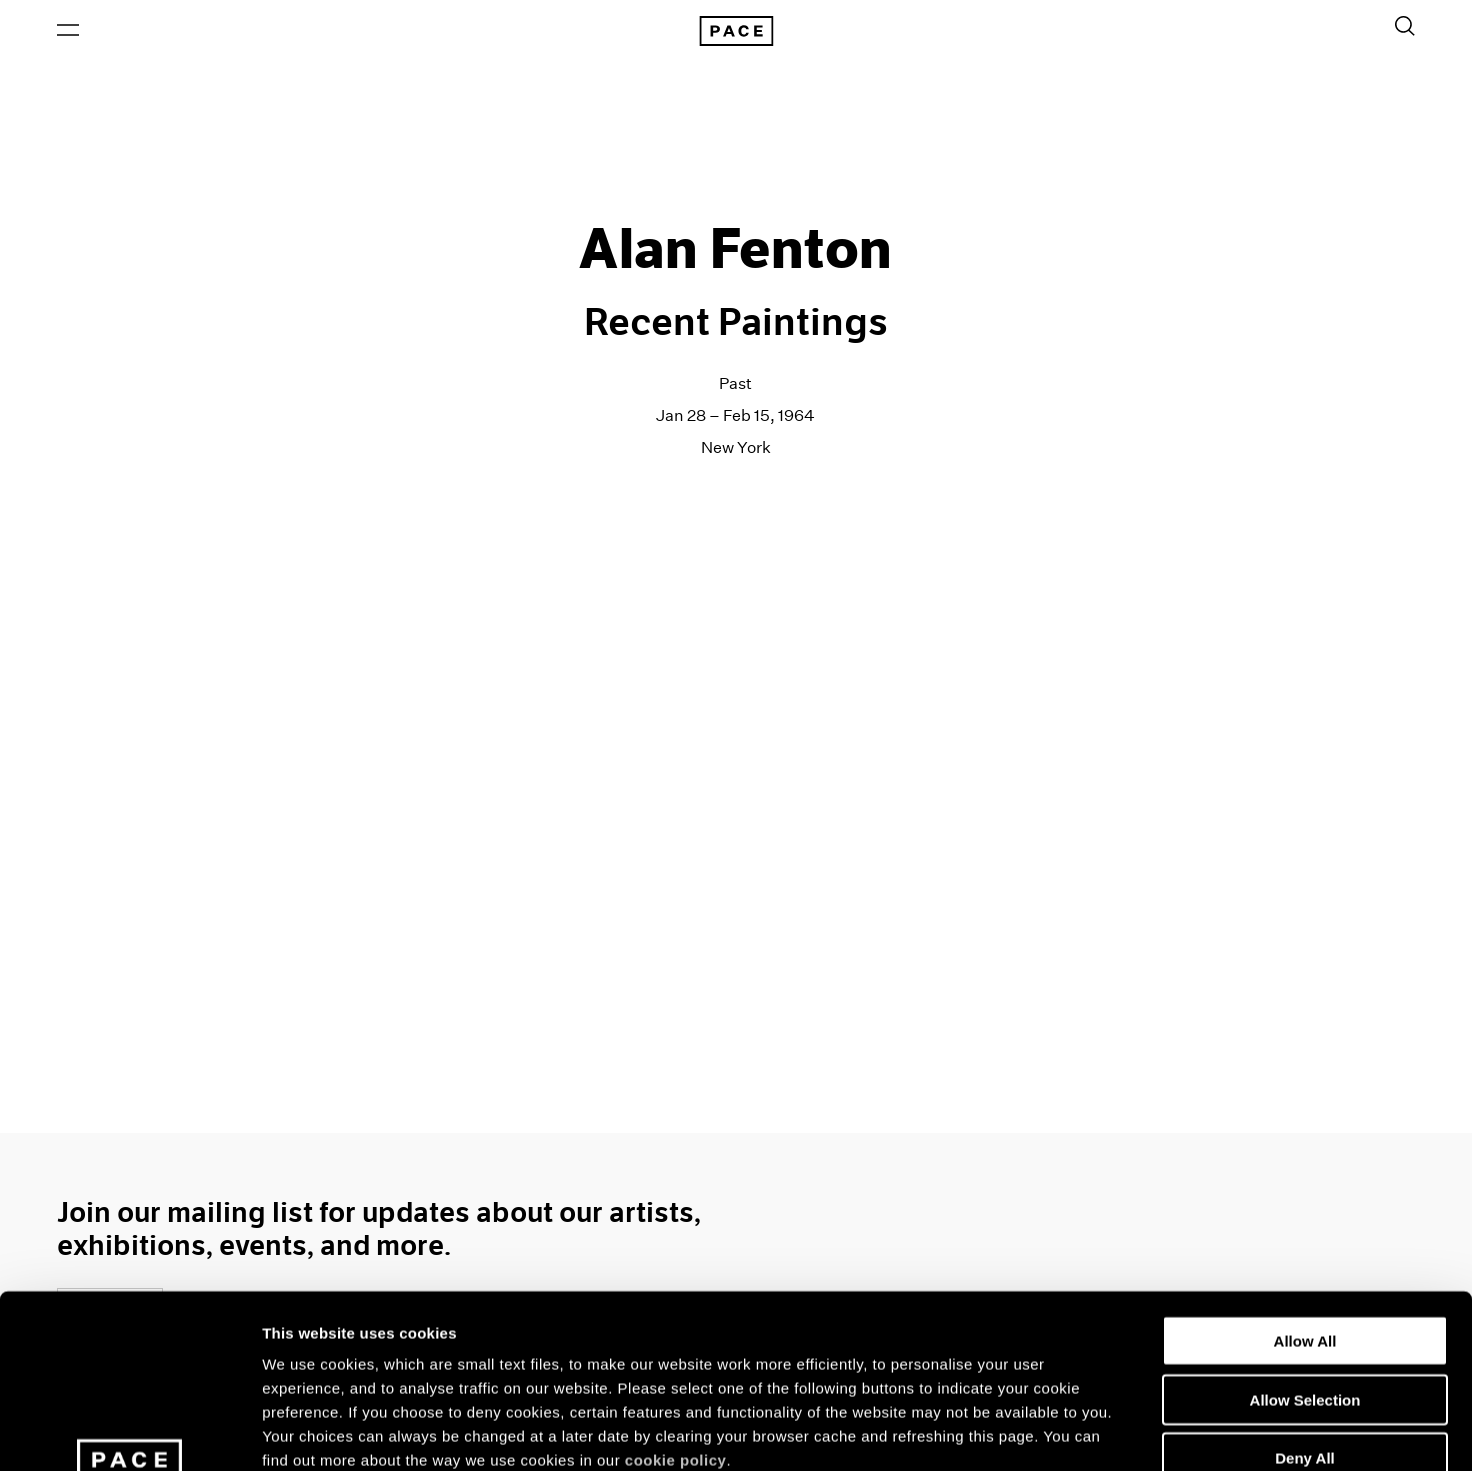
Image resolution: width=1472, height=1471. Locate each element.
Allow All (1305, 1183)
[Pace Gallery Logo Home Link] (736, 32)
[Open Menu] (68, 31)
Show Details (1050, 1431)
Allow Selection (1305, 1242)
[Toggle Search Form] (1405, 27)
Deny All (1304, 1300)
